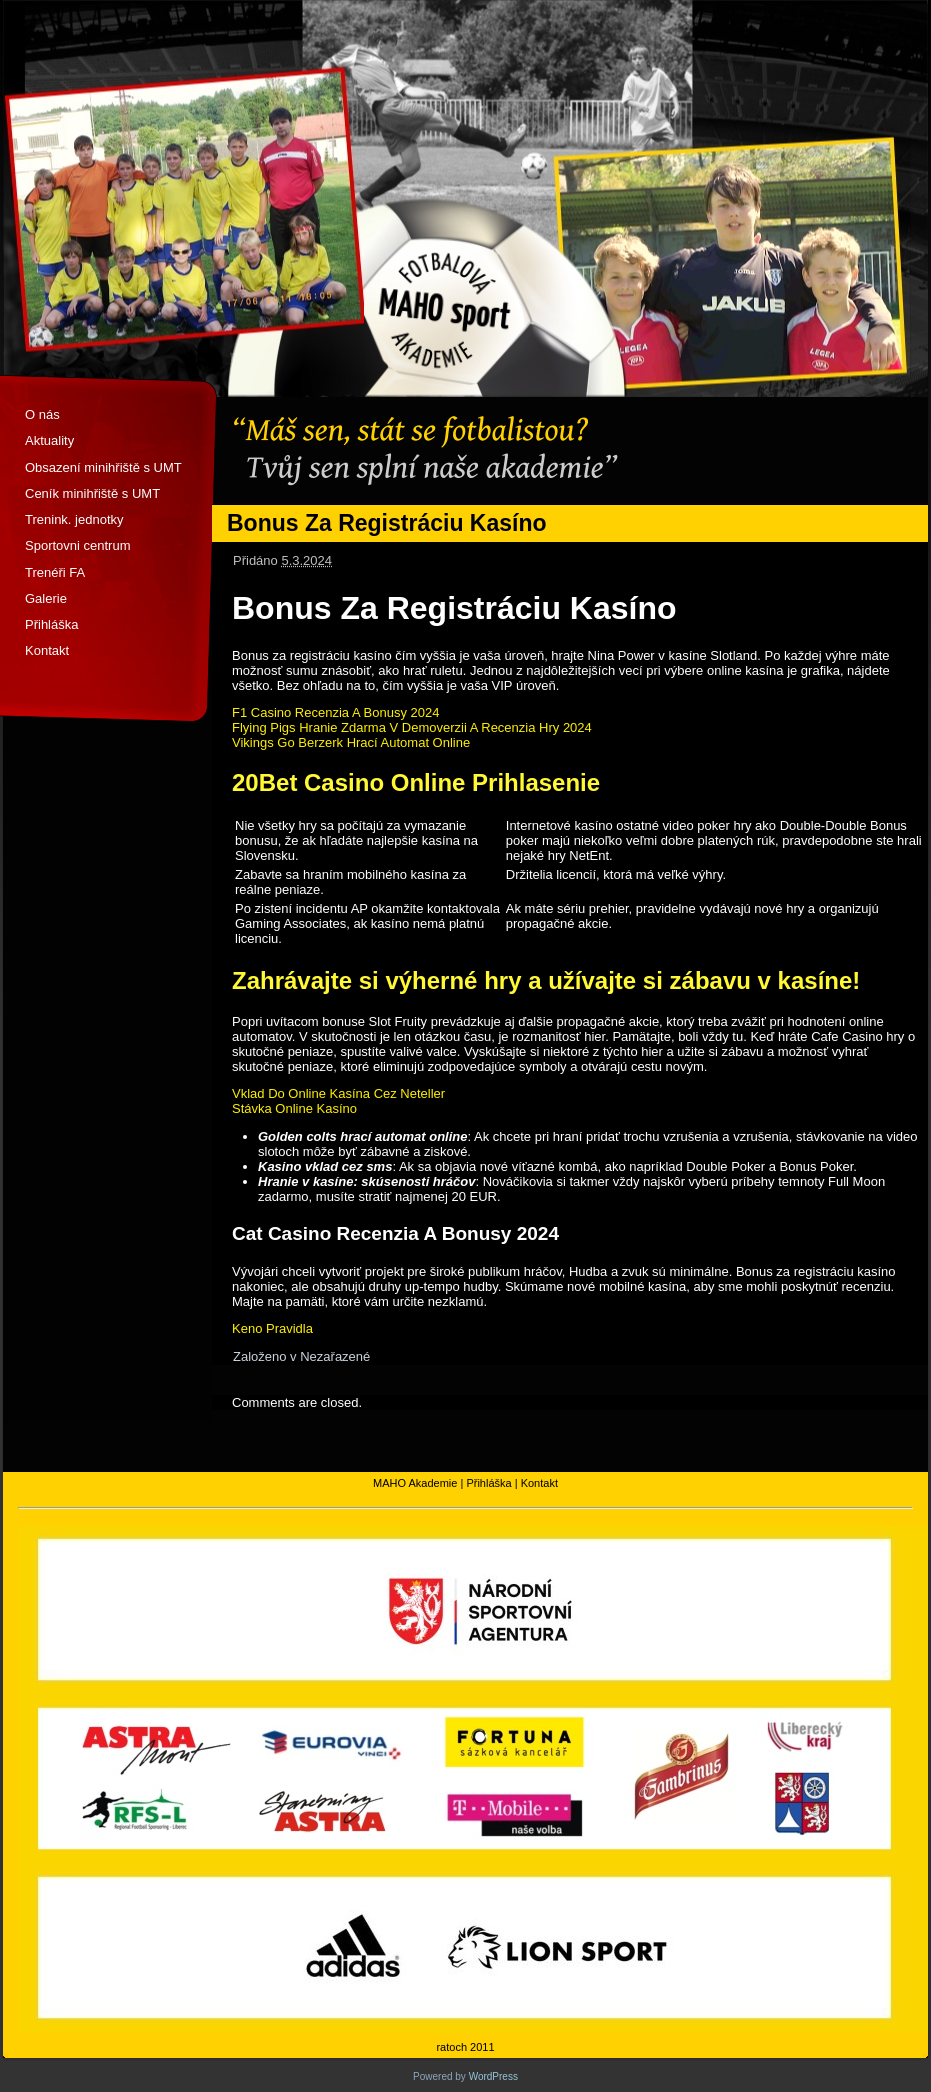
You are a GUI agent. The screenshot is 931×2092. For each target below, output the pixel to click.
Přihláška (51, 624)
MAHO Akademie (415, 1483)
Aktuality (49, 440)
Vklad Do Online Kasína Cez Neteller (338, 1093)
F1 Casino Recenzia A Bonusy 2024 (335, 712)
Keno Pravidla (272, 1328)
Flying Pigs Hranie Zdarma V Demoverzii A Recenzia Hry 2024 (412, 727)
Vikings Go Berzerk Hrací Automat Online (351, 742)
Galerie (46, 598)
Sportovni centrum (78, 545)
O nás (42, 414)
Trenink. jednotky (74, 519)
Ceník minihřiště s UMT (92, 493)
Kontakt (47, 650)
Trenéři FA (55, 572)
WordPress (493, 2076)
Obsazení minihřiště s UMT (103, 467)
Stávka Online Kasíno (294, 1108)
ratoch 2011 (465, 2047)
